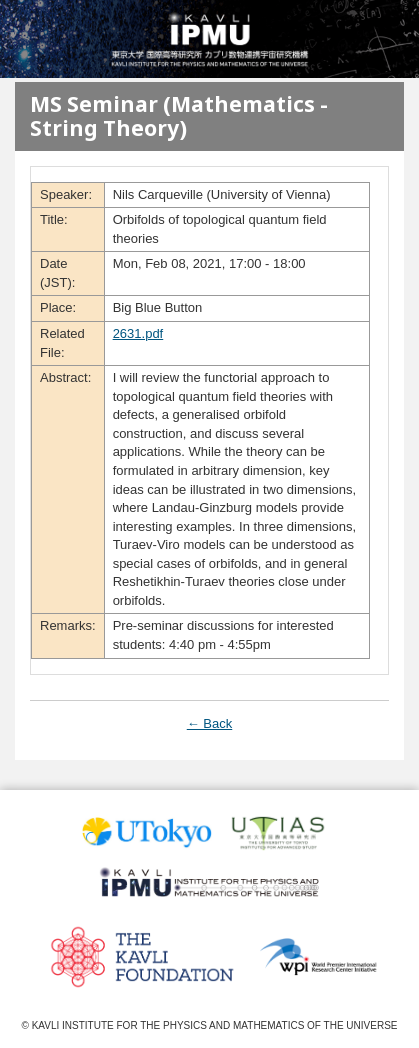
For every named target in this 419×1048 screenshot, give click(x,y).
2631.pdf (138, 333)
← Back (210, 723)
